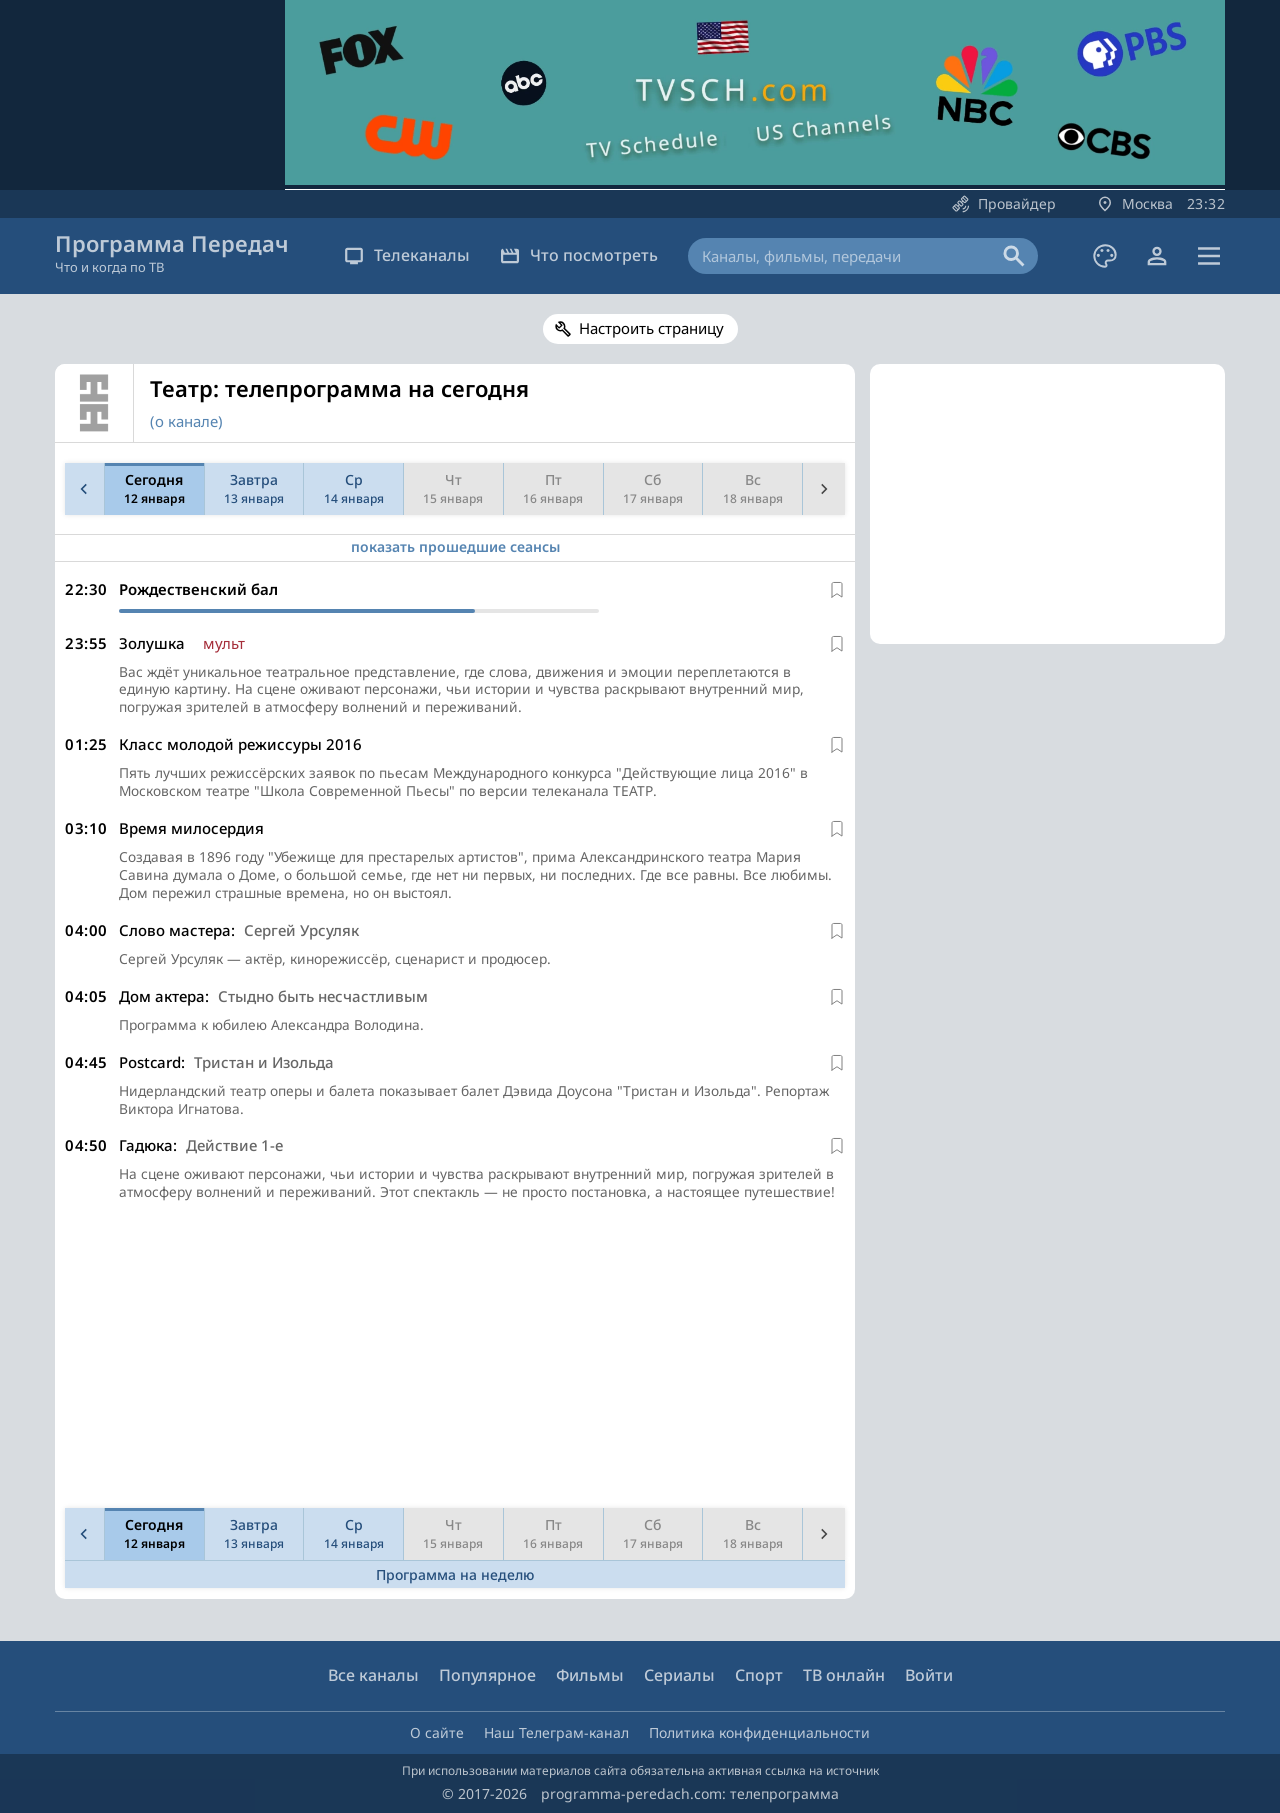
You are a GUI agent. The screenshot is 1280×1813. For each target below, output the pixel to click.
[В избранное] (837, 590)
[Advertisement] (451, 1382)
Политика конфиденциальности (759, 1732)
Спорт (759, 1675)
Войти (929, 1675)
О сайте (437, 1732)
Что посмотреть (579, 255)
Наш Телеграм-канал (556, 1732)
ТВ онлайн (844, 1675)
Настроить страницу (651, 328)
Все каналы (373, 1675)
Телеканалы (407, 255)
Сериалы (679, 1675)
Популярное (487, 1675)
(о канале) (186, 421)
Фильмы (590, 1675)
